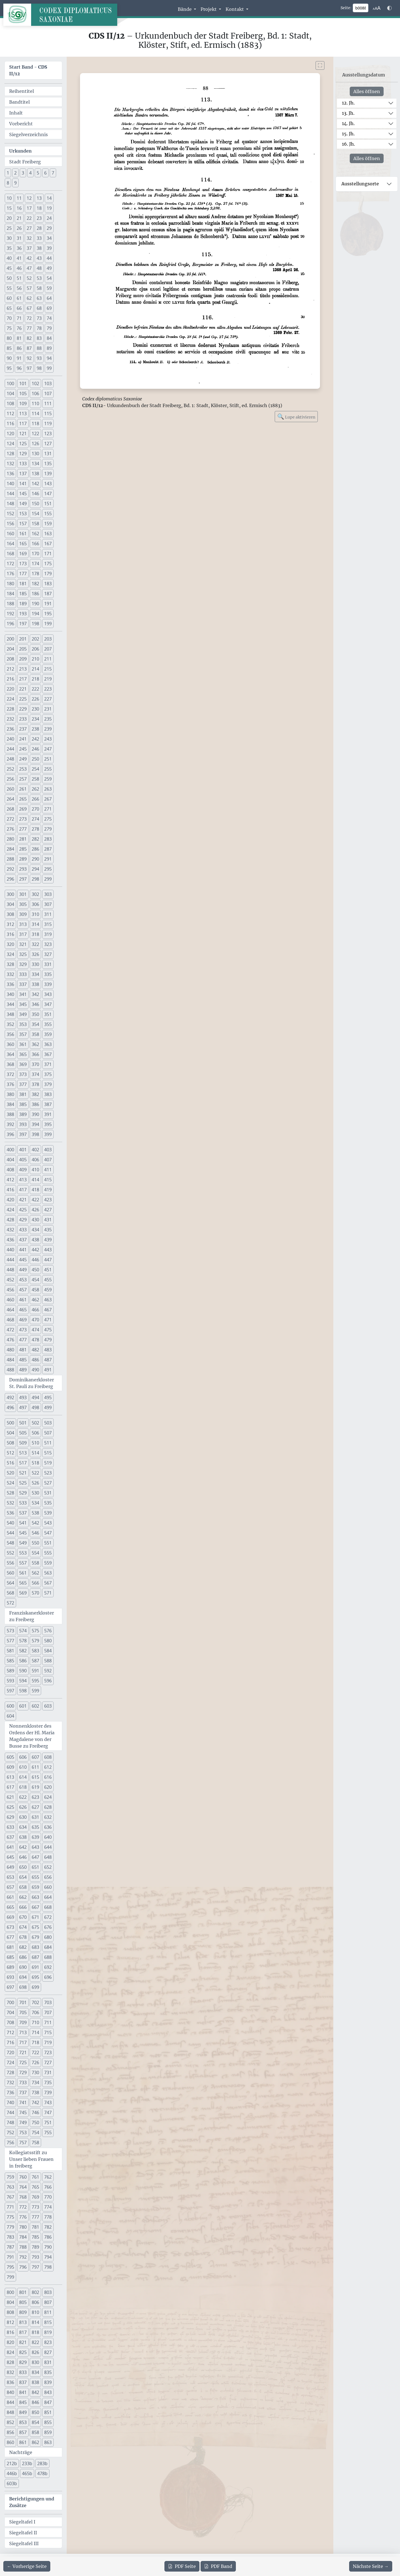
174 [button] (35, 563)
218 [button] (35, 679)
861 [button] (23, 2442)
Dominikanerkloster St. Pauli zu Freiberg (31, 1383)
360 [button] (10, 1044)
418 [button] (35, 1190)
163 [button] (48, 533)
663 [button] (35, 1897)
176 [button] (10, 573)
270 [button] (35, 809)
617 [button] (10, 1787)
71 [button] (19, 318)
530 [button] (35, 1493)
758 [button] (35, 2142)
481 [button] (23, 1350)
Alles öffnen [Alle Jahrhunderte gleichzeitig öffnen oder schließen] (366, 91)
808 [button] (10, 2312)
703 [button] (48, 2002)
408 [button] (10, 1170)
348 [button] (10, 1014)
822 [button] (35, 2342)
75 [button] (9, 328)
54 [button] (49, 278)
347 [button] (48, 1004)
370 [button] (35, 1064)
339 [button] (48, 984)
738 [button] (35, 2092)
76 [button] (19, 328)
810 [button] (35, 2312)
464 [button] (10, 1310)
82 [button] (29, 338)
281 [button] (23, 839)
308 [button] (10, 914)
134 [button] (35, 463)
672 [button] (48, 1917)
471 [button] (48, 1320)
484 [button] (10, 1360)
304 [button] (10, 904)
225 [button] (23, 699)
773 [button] (35, 2207)
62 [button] (29, 298)
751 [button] (48, 2122)
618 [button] (23, 1787)
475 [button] (48, 1330)
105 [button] (23, 393)
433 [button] (23, 1230)
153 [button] (23, 513)
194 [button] (35, 614)
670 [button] (23, 1917)
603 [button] (48, 1706)
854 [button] (35, 2422)
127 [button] (48, 443)
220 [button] (10, 689)
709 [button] (23, 2022)
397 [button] (23, 1134)
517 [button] (23, 1463)
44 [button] (49, 258)
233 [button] (23, 719)
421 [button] (23, 1200)
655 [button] (35, 1877)
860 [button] (10, 2442)
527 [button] (48, 1483)
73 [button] (39, 318)
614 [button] (23, 1777)
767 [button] (10, 2197)
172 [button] (10, 563)
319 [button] (48, 934)
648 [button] (48, 1857)
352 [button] (10, 1024)
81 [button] (19, 338)
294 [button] (35, 869)
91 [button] (19, 358)
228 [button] (10, 709)
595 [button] (35, 1681)
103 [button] (48, 383)
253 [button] (23, 769)
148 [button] (10, 503)
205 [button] (23, 649)
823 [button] (48, 2342)
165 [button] (23, 543)
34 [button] (49, 238)
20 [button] (9, 218)
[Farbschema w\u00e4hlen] (389, 8)
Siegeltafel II (23, 2532)
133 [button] (23, 463)
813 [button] (23, 2322)
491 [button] (48, 1370)
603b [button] (12, 2483)
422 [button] (35, 1200)
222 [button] (35, 689)
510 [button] (35, 1443)
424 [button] (10, 1210)
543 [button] (48, 1523)
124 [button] (10, 443)
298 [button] (35, 879)
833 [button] (23, 2372)
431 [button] (48, 1220)
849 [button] (23, 2412)
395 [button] (48, 1124)
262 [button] (35, 789)
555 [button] (48, 1553)
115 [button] (48, 413)
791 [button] (10, 2257)
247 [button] (48, 749)
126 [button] (35, 443)
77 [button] (29, 328)
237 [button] (23, 729)
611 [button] (35, 1767)
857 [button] (23, 2432)
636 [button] (48, 1827)
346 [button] (35, 1004)
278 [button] (35, 829)
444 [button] (10, 1260)
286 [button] (35, 849)
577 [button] (10, 1641)
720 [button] (10, 2052)
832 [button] (10, 2372)
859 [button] (48, 2432)
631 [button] (35, 1817)
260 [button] (10, 789)
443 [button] (48, 1250)
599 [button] (35, 1691)
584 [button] (48, 1651)
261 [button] (23, 789)
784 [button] (23, 2237)
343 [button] (48, 994)
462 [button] (35, 1300)
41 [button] (19, 258)
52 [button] (29, 278)
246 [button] (35, 749)
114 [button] (35, 413)
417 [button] (23, 1190)
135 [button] (48, 463)
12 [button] (29, 198)
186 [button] (35, 594)
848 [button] (10, 2412)
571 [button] (48, 1593)
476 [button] (10, 1340)
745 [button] (23, 2112)
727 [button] (48, 2062)
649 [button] (10, 1867)
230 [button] (35, 709)
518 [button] (35, 1463)
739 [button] (48, 2092)
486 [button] (35, 1360)
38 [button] (39, 248)
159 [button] (48, 523)
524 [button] (10, 1483)
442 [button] (35, 1250)
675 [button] (35, 1927)
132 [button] (10, 463)
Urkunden (20, 151)
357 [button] (23, 1034)
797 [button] (35, 2267)
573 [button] (10, 1631)
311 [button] (48, 914)
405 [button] (23, 1160)
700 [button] (10, 2002)
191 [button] (48, 604)
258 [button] (35, 779)
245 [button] (23, 749)
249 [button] (23, 759)
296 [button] (10, 879)
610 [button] (23, 1767)
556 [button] (10, 1563)
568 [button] (10, 1593)
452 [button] (10, 1280)
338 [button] (35, 984)
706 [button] (35, 2012)
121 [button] (23, 433)
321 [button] (23, 944)
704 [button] (10, 2012)
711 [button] (48, 2022)
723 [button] (48, 2052)
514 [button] (35, 1453)
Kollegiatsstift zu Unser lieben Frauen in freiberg (31, 2159)
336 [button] (10, 984)
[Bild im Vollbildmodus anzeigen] (320, 65)
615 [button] (35, 1777)
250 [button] (35, 759)
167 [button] (48, 543)
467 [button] (48, 1310)
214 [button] (35, 669)
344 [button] (10, 1004)
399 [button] (48, 1134)
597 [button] (10, 1691)
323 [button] (48, 944)
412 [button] (10, 1180)
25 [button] (9, 228)
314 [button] (35, 924)
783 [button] (10, 2237)
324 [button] (10, 954)
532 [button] (10, 1503)
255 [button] (48, 769)
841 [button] (23, 2392)
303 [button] (48, 894)
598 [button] (23, 1691)
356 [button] (10, 1034)
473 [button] (23, 1330)
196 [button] (10, 624)
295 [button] (48, 869)
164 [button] (10, 543)
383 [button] (48, 1094)
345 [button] (23, 1004)
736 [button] (10, 2092)
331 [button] (48, 964)
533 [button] (23, 1503)
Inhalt (16, 113)
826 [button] (35, 2352)
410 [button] (35, 1170)
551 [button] (48, 1543)
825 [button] (23, 2352)
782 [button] (48, 2227)
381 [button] (23, 1094)
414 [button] (35, 1180)
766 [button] (48, 2187)
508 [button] (10, 1443)
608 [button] (48, 1757)
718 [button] (35, 2042)
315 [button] (48, 924)
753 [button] (23, 2132)
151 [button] (48, 503)
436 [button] (10, 1240)
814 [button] (35, 2322)
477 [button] (23, 1340)
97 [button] (29, 368)
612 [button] (48, 1767)
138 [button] (35, 473)
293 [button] (23, 869)
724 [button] (10, 2062)
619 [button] (35, 1787)
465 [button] (23, 1310)
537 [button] (23, 1513)
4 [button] (30, 173)
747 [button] (48, 2112)
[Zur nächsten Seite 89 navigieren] (370, 2566)
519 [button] (48, 1463)
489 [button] (23, 1370)
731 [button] (48, 2072)
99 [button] (49, 368)
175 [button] (48, 563)
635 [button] (35, 1827)
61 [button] (19, 298)
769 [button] (35, 2197)
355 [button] (48, 1024)
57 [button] (29, 288)
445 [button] (23, 1260)
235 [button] (48, 719)
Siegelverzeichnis (28, 134)
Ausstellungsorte (360, 183)
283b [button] (42, 2463)
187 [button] (48, 594)
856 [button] (10, 2432)
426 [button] (35, 1210)
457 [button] (23, 1290)
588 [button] (48, 1661)
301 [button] (23, 894)
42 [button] (29, 258)
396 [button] (10, 1134)
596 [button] (48, 1681)
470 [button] (35, 1320)
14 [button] (49, 198)
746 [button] (35, 2112)
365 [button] (23, 1054)
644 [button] (48, 1847)
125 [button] (23, 443)
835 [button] (48, 2372)
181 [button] (23, 584)
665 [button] (10, 1907)
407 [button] (48, 1160)
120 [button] (10, 433)
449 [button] (23, 1270)
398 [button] (35, 1134)
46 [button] (19, 268)
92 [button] (29, 358)
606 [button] (23, 1757)
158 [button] (35, 523)
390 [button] (35, 1114)
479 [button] (48, 1340)
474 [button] (35, 1330)
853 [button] (23, 2422)
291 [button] (48, 859)
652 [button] (48, 1867)
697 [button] (10, 1987)
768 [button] (23, 2197)
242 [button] (35, 739)
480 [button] (10, 1350)
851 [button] (48, 2412)
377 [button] (23, 1084)
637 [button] (10, 1837)
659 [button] (35, 1887)
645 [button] (10, 1857)
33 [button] (39, 238)
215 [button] (48, 669)
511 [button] (48, 1443)
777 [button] (35, 2217)
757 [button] (23, 2142)
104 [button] (10, 393)
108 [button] (10, 403)
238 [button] (35, 729)
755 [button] (48, 2132)
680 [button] (48, 1937)
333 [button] (23, 974)
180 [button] (10, 584)
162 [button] (35, 533)
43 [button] (39, 258)
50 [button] (9, 278)
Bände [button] (185, 9)
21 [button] (19, 218)
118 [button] (35, 423)
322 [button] (35, 944)
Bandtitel (19, 102)
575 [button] (35, 1631)
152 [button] (10, 513)
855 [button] (48, 2422)
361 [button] (23, 1044)
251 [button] (48, 759)
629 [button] (10, 1817)
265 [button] (23, 799)
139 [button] (48, 473)
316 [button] (10, 934)
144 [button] (10, 493)
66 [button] (19, 308)
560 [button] (10, 1573)
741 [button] (23, 2102)
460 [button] (10, 1300)
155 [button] (48, 513)
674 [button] (23, 1927)
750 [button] (35, 2122)
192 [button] (10, 614)
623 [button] (35, 1797)
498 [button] (35, 1407)
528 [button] (10, 1493)
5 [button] (38, 173)
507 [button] (48, 1433)
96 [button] (19, 368)
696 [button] (48, 1977)
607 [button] (35, 1757)
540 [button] (10, 1523)
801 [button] (23, 2292)
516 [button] (10, 1463)
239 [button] (48, 729)
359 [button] (48, 1034)
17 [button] (29, 208)
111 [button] (48, 403)
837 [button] (23, 2382)
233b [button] (27, 2463)
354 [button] (35, 1024)
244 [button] (10, 749)
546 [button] (35, 1533)
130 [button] (35, 453)
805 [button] (23, 2302)
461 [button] (23, 1300)
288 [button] (10, 859)
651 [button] (35, 1867)
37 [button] (29, 248)
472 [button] (10, 1330)
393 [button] (23, 1124)
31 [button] (19, 238)
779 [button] (10, 2227)
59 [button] (49, 288)
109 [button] (23, 403)
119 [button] (48, 423)
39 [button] (49, 248)
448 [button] (10, 1270)
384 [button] (10, 1104)
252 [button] (10, 769)
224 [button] (10, 699)
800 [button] (10, 2292)
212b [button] (12, 2463)
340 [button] (10, 994)
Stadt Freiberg (25, 162)
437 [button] (23, 1240)
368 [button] (10, 1064)
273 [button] (23, 819)
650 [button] (23, 1867)
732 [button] (10, 2082)
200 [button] (10, 639)
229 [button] (23, 709)
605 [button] (10, 1757)
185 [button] (23, 594)
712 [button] (10, 2032)
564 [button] (10, 1583)
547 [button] (48, 1533)
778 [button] (48, 2217)
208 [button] (10, 659)
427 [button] (48, 1210)
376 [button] (10, 1084)
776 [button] (23, 2217)
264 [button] (10, 799)
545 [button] (23, 1533)
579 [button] (35, 1641)
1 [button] (8, 173)
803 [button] (48, 2292)
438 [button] (35, 1240)
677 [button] (10, 1937)
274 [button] (35, 819)
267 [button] (48, 799)
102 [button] (35, 383)
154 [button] (35, 513)
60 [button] (9, 298)
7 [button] (53, 173)
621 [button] (10, 1797)
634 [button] (23, 1827)
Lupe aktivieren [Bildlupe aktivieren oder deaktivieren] (296, 416)
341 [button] (23, 994)
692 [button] (48, 1967)
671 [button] (35, 1917)
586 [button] (23, 1661)
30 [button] (9, 238)
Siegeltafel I (22, 2522)
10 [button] (9, 198)
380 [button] (10, 1094)
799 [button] (10, 2277)
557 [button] (23, 1563)
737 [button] (23, 2092)
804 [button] (10, 2302)
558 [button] (35, 1563)
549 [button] (23, 1543)
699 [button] (35, 1987)
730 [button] (35, 2072)
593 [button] (10, 1681)
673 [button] (10, 1927)
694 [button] (23, 1977)
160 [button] (10, 533)
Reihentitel (21, 91)
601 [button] (23, 1706)
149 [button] (23, 503)
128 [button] (10, 453)
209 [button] (23, 659)
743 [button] (48, 2102)
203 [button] (48, 639)
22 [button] (29, 218)
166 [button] (35, 543)
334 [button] (35, 974)
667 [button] (35, 1907)
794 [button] (48, 2257)
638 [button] (23, 1837)
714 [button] (35, 2032)
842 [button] (35, 2392)
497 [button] (23, 1407)
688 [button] (48, 1957)
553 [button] (23, 1553)
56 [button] (19, 288)
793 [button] (35, 2257)
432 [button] (10, 1230)
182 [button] (35, 584)
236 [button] (10, 729)
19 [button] (49, 208)
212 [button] (10, 669)
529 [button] (23, 1493)
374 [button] (35, 1074)
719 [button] (48, 2042)
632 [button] (48, 1817)
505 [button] (23, 1433)
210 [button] (35, 659)
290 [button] (35, 859)
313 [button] (23, 924)
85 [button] (9, 348)
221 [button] (23, 689)
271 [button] (48, 809)
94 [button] (49, 358)
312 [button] (10, 924)
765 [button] (35, 2187)
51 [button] (19, 278)
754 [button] (35, 2132)
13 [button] (39, 198)
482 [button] (35, 1350)
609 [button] (10, 1767)
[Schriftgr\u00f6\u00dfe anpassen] (377, 8)
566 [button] (35, 1583)
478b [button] (42, 2473)
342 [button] (35, 994)
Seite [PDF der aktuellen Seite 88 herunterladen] (182, 2566)
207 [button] (48, 649)
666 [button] (23, 1907)
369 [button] (23, 1064)
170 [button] (35, 553)
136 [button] (10, 473)
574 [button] (23, 1631)
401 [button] (23, 1150)
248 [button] (10, 759)
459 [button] (48, 1290)
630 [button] (23, 1817)
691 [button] (35, 1967)
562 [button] (35, 1573)
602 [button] (35, 1706)
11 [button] (19, 198)
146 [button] (35, 493)
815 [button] (48, 2322)
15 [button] (9, 208)
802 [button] (35, 2292)
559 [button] (48, 1563)
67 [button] (29, 308)
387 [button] (48, 1104)
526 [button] (35, 1483)
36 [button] (19, 248)
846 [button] (35, 2402)
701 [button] (23, 2002)
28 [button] (39, 228)
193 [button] (23, 614)
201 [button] (23, 639)
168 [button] (10, 553)
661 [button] (10, 1897)
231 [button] (48, 709)
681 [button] (10, 1947)
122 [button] (35, 433)
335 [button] (48, 974)
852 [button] (10, 2422)
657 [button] (10, 1887)
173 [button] (23, 563)
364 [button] (10, 1054)
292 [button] (10, 869)
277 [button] (23, 829)
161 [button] (23, 533)
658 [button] (23, 1887)
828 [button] (10, 2362)
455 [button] (48, 1280)
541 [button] (23, 1523)
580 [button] (48, 1641)
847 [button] (48, 2402)
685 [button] (10, 1957)
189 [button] (23, 604)
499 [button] (48, 1407)
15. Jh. (348, 133)
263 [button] (48, 789)
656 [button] (48, 1877)
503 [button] (48, 1423)
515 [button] (48, 1453)
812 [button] (10, 2322)
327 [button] (48, 954)
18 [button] (39, 208)
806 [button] (35, 2302)
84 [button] (49, 338)
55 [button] (9, 288)
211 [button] (48, 659)
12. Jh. (348, 103)
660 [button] (48, 1887)
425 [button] (23, 1210)
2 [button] (15, 173)
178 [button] (35, 573)
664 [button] (48, 1897)
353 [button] (23, 1024)
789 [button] (35, 2247)
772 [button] (23, 2207)
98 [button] (39, 368)
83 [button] (39, 338)
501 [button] (23, 1423)
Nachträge (20, 2452)
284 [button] (10, 849)
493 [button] (23, 1397)
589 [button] (10, 1671)
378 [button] (35, 1084)
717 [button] (23, 2042)
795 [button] (10, 2267)
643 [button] (35, 1847)
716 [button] (10, 2042)
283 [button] (48, 839)
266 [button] (35, 799)
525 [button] (23, 1483)
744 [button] (10, 2112)
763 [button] (10, 2187)
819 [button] (48, 2332)
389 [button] (23, 1114)
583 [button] (35, 1651)
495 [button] (48, 1397)
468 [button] (10, 1320)
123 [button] (48, 433)
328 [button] (10, 964)
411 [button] (48, 1170)
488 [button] (10, 1370)
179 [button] (48, 573)
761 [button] (35, 2177)
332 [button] (10, 974)
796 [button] (23, 2267)
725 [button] (23, 2062)
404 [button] (10, 1160)
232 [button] (10, 719)
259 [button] (48, 779)
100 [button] (10, 383)
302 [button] (35, 894)
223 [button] (48, 689)
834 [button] (35, 2372)
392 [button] (10, 1124)
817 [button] (23, 2332)
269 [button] (23, 809)
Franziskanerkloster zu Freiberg (31, 1616)
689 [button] (10, 1967)
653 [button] (10, 1877)
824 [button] (10, 2352)
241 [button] (23, 739)
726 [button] (35, 2062)
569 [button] (23, 1593)
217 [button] (23, 679)
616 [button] (48, 1777)
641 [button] (10, 1847)
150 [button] (35, 503)
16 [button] (19, 208)
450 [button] (35, 1270)
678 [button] (23, 1937)
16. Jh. (348, 144)
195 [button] (48, 614)
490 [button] (35, 1370)
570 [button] (35, 1593)
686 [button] (23, 1957)
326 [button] (35, 954)
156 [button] (10, 523)
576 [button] (48, 1631)
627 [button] (35, 1807)
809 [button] (23, 2312)
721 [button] (23, 2052)
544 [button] (10, 1533)
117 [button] (23, 423)
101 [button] (23, 383)
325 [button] (23, 954)
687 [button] (35, 1957)
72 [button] (29, 318)
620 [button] (48, 1787)
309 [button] (23, 914)
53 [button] (39, 278)
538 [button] (35, 1513)
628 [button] (48, 1807)
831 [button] (48, 2362)
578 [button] (23, 1641)
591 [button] (35, 1671)
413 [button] (23, 1180)
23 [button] (39, 218)
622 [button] (23, 1797)
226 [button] (35, 699)
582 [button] (23, 1651)
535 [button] (48, 1503)
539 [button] (48, 1513)
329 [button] (23, 964)
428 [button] (10, 1220)
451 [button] (48, 1270)
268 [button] (10, 809)
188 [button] (10, 604)
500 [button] (10, 1423)
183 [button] (48, 584)
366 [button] (35, 1054)
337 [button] (23, 984)
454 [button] (35, 1280)
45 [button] (9, 268)
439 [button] (48, 1240)
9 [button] (15, 183)
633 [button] (10, 1827)
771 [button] (10, 2207)
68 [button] (39, 308)
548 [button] (10, 1543)
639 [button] (35, 1837)
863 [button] (48, 2442)
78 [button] (39, 328)
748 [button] (10, 2122)
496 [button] (10, 1407)
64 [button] (49, 298)
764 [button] (23, 2187)
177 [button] (23, 573)
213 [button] (23, 669)
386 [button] (35, 1104)
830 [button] (35, 2362)
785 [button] (35, 2237)
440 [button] (10, 1250)
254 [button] (35, 769)
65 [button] (9, 308)
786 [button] (48, 2237)
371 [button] (48, 1064)
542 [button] (35, 1523)
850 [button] (35, 2412)
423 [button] (48, 1200)
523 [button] (48, 1473)
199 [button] (48, 624)
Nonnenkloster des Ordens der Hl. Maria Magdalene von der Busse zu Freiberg (31, 1736)
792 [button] (23, 2257)
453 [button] (23, 1280)
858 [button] (35, 2432)
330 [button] (35, 964)
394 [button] (35, 1124)
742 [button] (35, 2102)
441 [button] (23, 1250)
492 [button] (10, 1397)
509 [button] (23, 1443)
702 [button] (35, 2002)
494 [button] (35, 1397)
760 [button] (23, 2177)
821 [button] (23, 2342)
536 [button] (10, 1513)
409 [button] (23, 1170)
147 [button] (48, 493)
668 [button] (48, 1907)
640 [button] (48, 1837)
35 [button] (9, 248)
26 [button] (19, 228)
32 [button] (29, 238)
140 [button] (10, 483)
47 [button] (29, 268)
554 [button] (35, 1553)
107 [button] (48, 393)
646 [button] (23, 1857)
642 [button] (23, 1847)
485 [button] (23, 1360)
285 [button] (23, 849)
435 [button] (48, 1230)
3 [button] (23, 173)
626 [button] (23, 1807)
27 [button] (29, 228)
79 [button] (49, 328)
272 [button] (10, 819)
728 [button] (10, 2072)
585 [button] (10, 1661)
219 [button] (48, 679)
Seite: (346, 7)
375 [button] (48, 1074)
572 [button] (10, 1603)
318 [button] (35, 934)
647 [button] (35, 1857)
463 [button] (48, 1300)
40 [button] (9, 258)
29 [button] (49, 228)
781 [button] (35, 2227)
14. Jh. (348, 123)
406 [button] (35, 1160)
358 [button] (35, 1034)
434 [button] (35, 1230)
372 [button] (10, 1074)
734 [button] (35, 2082)
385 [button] (23, 1104)
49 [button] (49, 268)
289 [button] (23, 859)
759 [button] (10, 2177)
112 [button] (10, 413)
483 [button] (48, 1350)
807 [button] (48, 2302)
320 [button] (10, 944)
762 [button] (48, 2177)
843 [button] (48, 2392)
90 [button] (9, 358)
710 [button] (35, 2022)
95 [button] (9, 368)
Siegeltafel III (24, 2543)
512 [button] (10, 1453)
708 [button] (10, 2022)
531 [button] (48, 1493)
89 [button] (49, 348)
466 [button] (35, 1310)
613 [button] (10, 1777)
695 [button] (35, 1977)
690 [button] (23, 1967)
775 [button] (10, 2217)
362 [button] (35, 1044)
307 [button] (48, 904)
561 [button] (23, 1573)
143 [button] (48, 483)
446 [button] (35, 1260)
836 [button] (10, 2382)
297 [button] (23, 879)
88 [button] (39, 348)
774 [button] (48, 2207)
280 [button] (10, 839)
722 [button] (35, 2052)
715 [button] (48, 2032)
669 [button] (10, 1917)
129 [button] (23, 453)
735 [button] (48, 2082)
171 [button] (48, 553)
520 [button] (10, 1473)
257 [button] (23, 779)
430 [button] (35, 1220)
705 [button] (23, 2012)
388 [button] (10, 1114)
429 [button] (23, 1220)
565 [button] (23, 1583)
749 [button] (23, 2122)
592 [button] (48, 1671)
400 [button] (10, 1150)
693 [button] (10, 1977)
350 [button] (35, 1014)
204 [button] (10, 649)
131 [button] (48, 453)
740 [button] (10, 2102)
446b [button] (12, 2473)
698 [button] (23, 1987)
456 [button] (10, 1290)
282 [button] (35, 839)
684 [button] (48, 1947)
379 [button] (48, 1084)
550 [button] (35, 1543)
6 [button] (45, 173)
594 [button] (23, 1681)
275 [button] (48, 819)
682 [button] (23, 1947)
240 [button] (10, 739)
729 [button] (23, 2072)
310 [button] (35, 914)
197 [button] (23, 624)
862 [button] (35, 2442)
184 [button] (10, 594)
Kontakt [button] (235, 9)
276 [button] (10, 829)
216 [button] (10, 679)
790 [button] (48, 2247)
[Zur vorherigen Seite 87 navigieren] (26, 2566)
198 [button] (35, 624)
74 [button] (49, 318)
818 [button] (35, 2332)
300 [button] (10, 894)
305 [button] (23, 904)
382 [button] (35, 1094)
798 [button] (48, 2267)
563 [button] (48, 1573)
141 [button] (23, 483)
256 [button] (10, 779)
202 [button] (35, 639)
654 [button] (23, 1877)
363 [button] (48, 1044)
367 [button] (48, 1054)
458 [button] (35, 1290)
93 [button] (39, 358)
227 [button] (48, 699)
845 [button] (23, 2402)
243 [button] (48, 739)
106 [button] (35, 393)
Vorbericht (21, 123)
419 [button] (48, 1190)
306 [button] (35, 904)
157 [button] (23, 523)
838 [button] (35, 2382)
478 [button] (35, 1340)
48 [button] (39, 268)
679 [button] (35, 1937)
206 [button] (35, 649)
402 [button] (35, 1150)
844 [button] (10, 2402)
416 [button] (10, 1190)
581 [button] (10, 1651)
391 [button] (48, 1114)
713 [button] (23, 2032)
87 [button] (29, 348)
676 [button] (48, 1927)
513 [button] (23, 1453)
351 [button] (48, 1014)
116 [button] (10, 423)
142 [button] (35, 483)
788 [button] (23, 2247)
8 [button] (8, 183)
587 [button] (35, 1661)
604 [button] (10, 1716)
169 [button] (23, 553)
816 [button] (10, 2332)
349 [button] (23, 1014)
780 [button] (23, 2227)
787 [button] (10, 2247)
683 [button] (35, 1947)
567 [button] (48, 1583)
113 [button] (23, 413)
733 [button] (23, 2082)
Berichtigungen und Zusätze (31, 2502)
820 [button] (10, 2342)
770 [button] (48, 2197)
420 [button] (10, 1200)
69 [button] (49, 308)
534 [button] (35, 1503)
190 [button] (35, 604)
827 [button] (48, 2352)
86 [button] (19, 348)
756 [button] (10, 2142)
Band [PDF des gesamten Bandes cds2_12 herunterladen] (218, 2566)
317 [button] (23, 934)
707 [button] (48, 2012)
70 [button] (9, 318)
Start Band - (28, 70)
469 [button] (23, 1320)
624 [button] (48, 1797)
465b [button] (27, 2473)
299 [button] (48, 879)
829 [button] (23, 2362)
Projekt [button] (209, 9)
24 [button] (49, 218)
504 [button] (10, 1433)
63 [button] (39, 298)
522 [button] (35, 1473)
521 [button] (23, 1473)
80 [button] (9, 338)
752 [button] (10, 2132)
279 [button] (48, 829)
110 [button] (35, 403)
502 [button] (35, 1423)
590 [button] (23, 1671)
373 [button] (23, 1074)
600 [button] (10, 1706)
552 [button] (10, 1553)
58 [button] (39, 288)
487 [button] (48, 1360)
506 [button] (35, 1433)
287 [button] (48, 849)
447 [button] (48, 1260)
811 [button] (48, 2312)
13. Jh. (348, 113)
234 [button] (35, 719)
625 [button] (10, 1807)
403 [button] (48, 1150)
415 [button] (48, 1180)
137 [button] (23, 473)
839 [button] (48, 2382)
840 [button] (10, 2392)
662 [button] (23, 1897)
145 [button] (23, 493)
